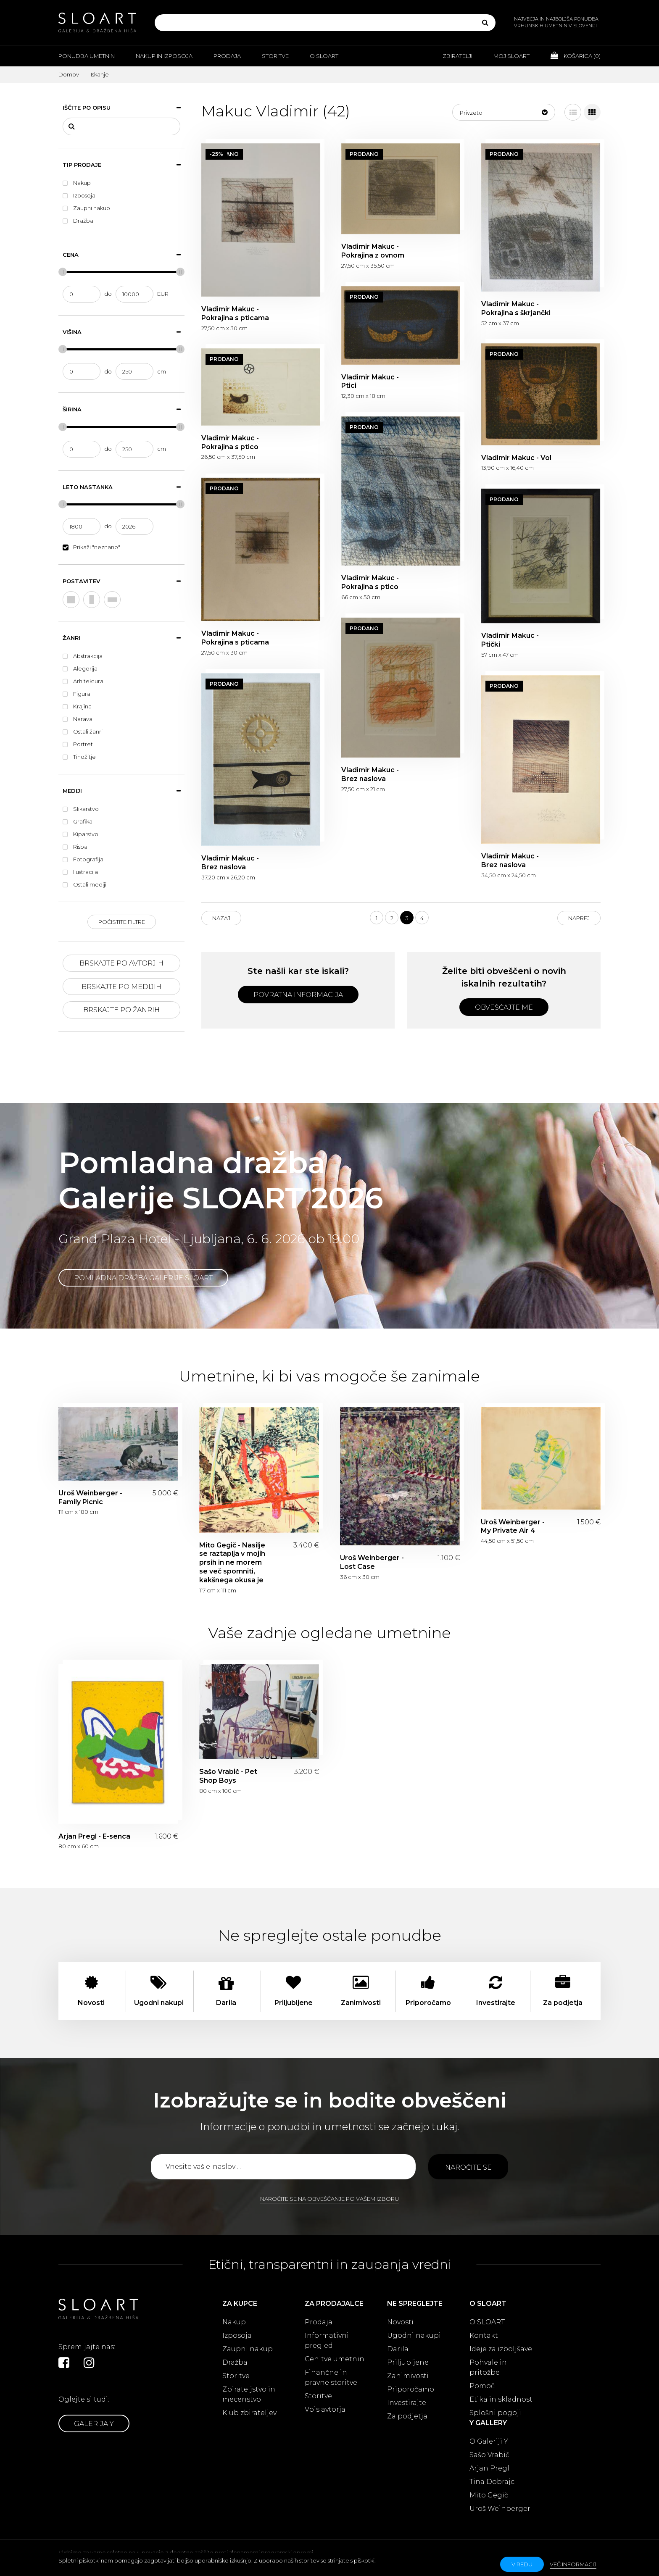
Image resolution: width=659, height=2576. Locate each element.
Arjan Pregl (489, 2468)
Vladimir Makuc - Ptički (510, 640)
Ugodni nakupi (414, 2335)
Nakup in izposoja (164, 56)
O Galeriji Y (488, 2441)
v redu (521, 2564)
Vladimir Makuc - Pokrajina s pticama (235, 313)
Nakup (234, 2322)
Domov (68, 74)
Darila (398, 2349)
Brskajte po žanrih (121, 1010)
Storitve (275, 56)
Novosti (400, 2322)
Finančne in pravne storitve (331, 2377)
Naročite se (468, 2167)
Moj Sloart (511, 56)
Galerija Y (94, 2424)
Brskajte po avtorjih (121, 963)
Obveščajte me (504, 1007)
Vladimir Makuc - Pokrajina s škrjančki (516, 308)
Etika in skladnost (500, 2399)
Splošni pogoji (495, 2413)
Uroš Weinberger (499, 2509)
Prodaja (227, 56)
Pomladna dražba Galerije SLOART (143, 1278)
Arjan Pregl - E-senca (94, 1836)
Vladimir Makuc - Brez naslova (370, 774)
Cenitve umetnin (334, 2359)
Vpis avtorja (325, 2409)
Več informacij (573, 2564)
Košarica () (576, 55)
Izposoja (237, 2335)
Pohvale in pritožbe (488, 2367)
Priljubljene (408, 2362)
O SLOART (487, 2322)
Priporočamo (410, 2389)
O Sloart (324, 56)
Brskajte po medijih (121, 987)
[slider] (62, 272)
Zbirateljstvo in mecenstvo (248, 2394)
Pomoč (482, 2386)
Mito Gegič (488, 2495)
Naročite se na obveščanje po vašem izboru (329, 2198)
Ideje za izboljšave (500, 2349)
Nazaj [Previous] (221, 918)
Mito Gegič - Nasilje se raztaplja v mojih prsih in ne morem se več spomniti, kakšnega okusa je (232, 1562)
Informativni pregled (327, 2340)
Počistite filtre (121, 921)
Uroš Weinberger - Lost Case (372, 1562)
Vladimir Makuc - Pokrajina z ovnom (372, 250)
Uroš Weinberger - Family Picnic (90, 1497)
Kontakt (483, 2335)
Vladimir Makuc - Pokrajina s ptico (230, 442)
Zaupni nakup (247, 2349)
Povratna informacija (298, 995)
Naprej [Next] (579, 918)
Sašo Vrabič (489, 2455)
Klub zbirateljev (249, 2413)
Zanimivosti (408, 2376)
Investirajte (406, 2403)
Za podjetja (407, 2416)
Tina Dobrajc (491, 2482)
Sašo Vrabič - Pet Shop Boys (228, 1776)
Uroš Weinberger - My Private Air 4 (513, 1526)
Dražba (235, 2362)
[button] (503, 112)
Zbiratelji (457, 56)
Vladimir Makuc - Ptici (370, 381)
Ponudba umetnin (86, 56)
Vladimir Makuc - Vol (516, 458)
